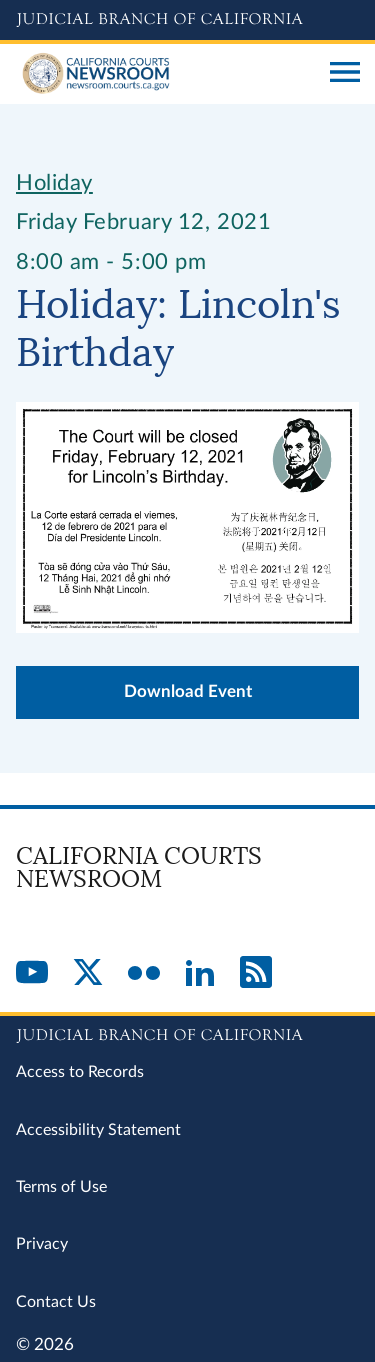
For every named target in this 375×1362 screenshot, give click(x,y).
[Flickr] (144, 974)
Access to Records (80, 1072)
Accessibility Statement (98, 1130)
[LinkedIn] (200, 974)
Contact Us (56, 1302)
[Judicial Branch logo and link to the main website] (187, 20)
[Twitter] (88, 974)
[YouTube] (32, 974)
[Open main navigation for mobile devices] (345, 74)
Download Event (188, 691)
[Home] (165, 74)
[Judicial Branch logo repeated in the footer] (187, 1032)
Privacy (42, 1244)
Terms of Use (61, 1187)
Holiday (54, 183)
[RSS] (256, 974)
